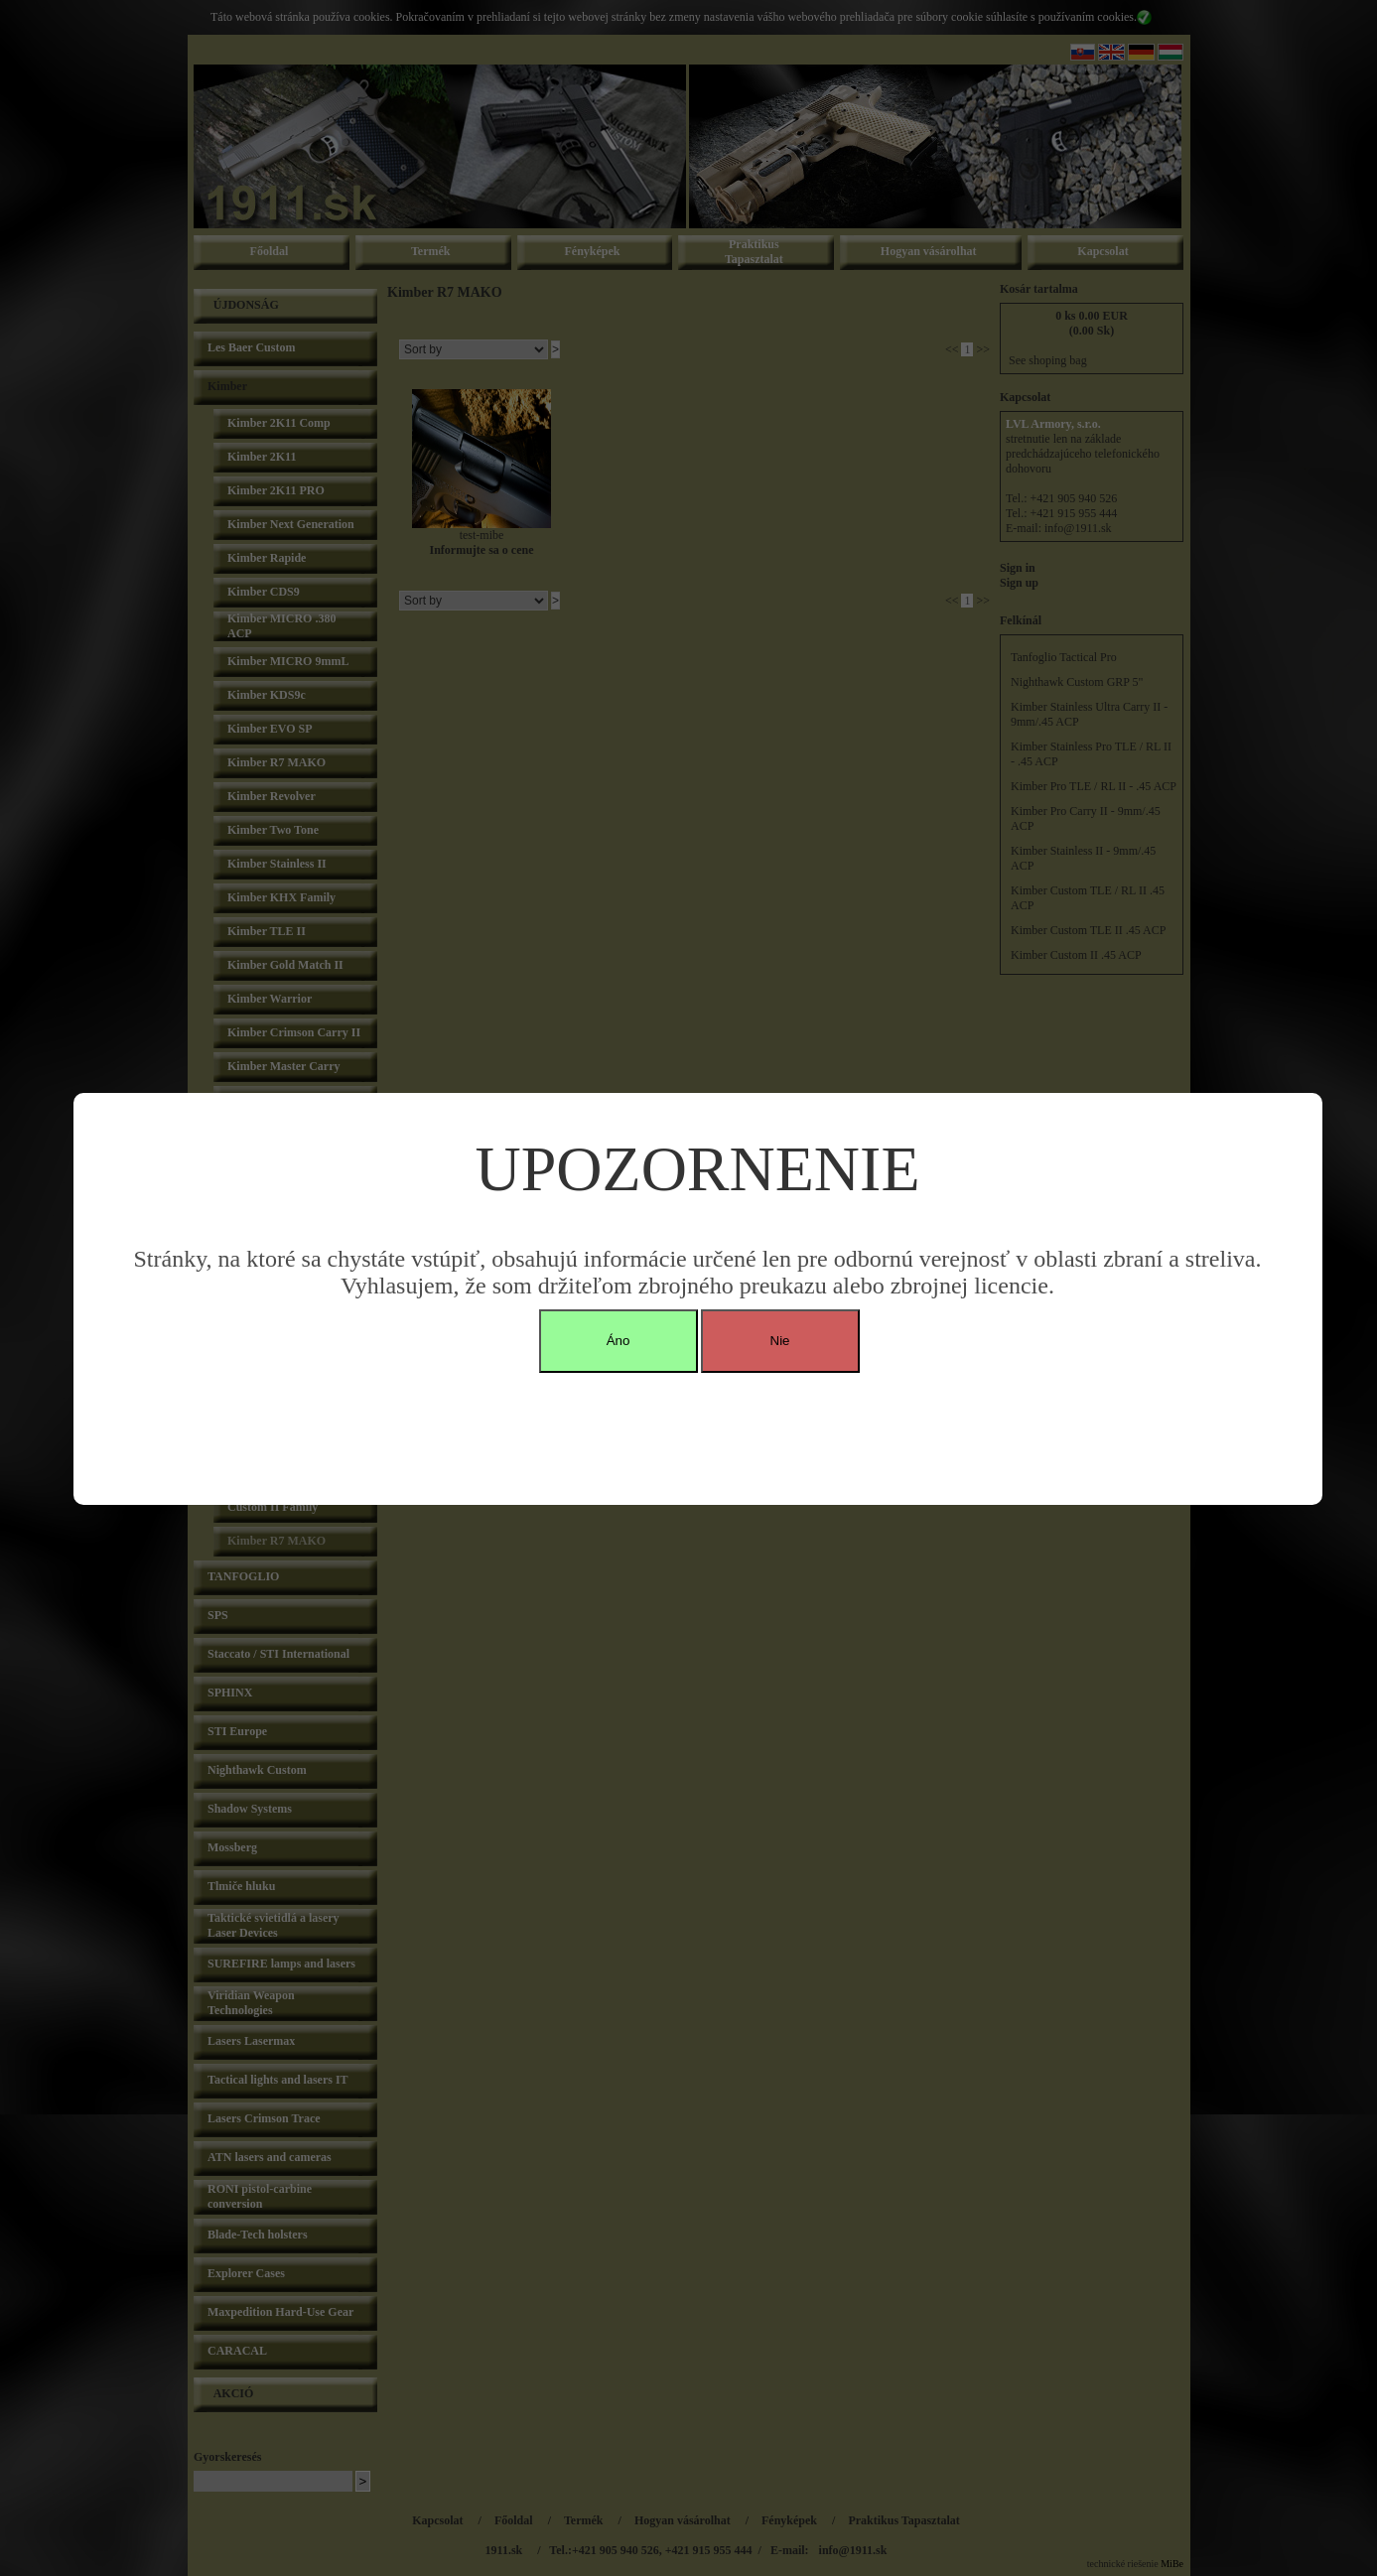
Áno (618, 1340)
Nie (780, 1340)
